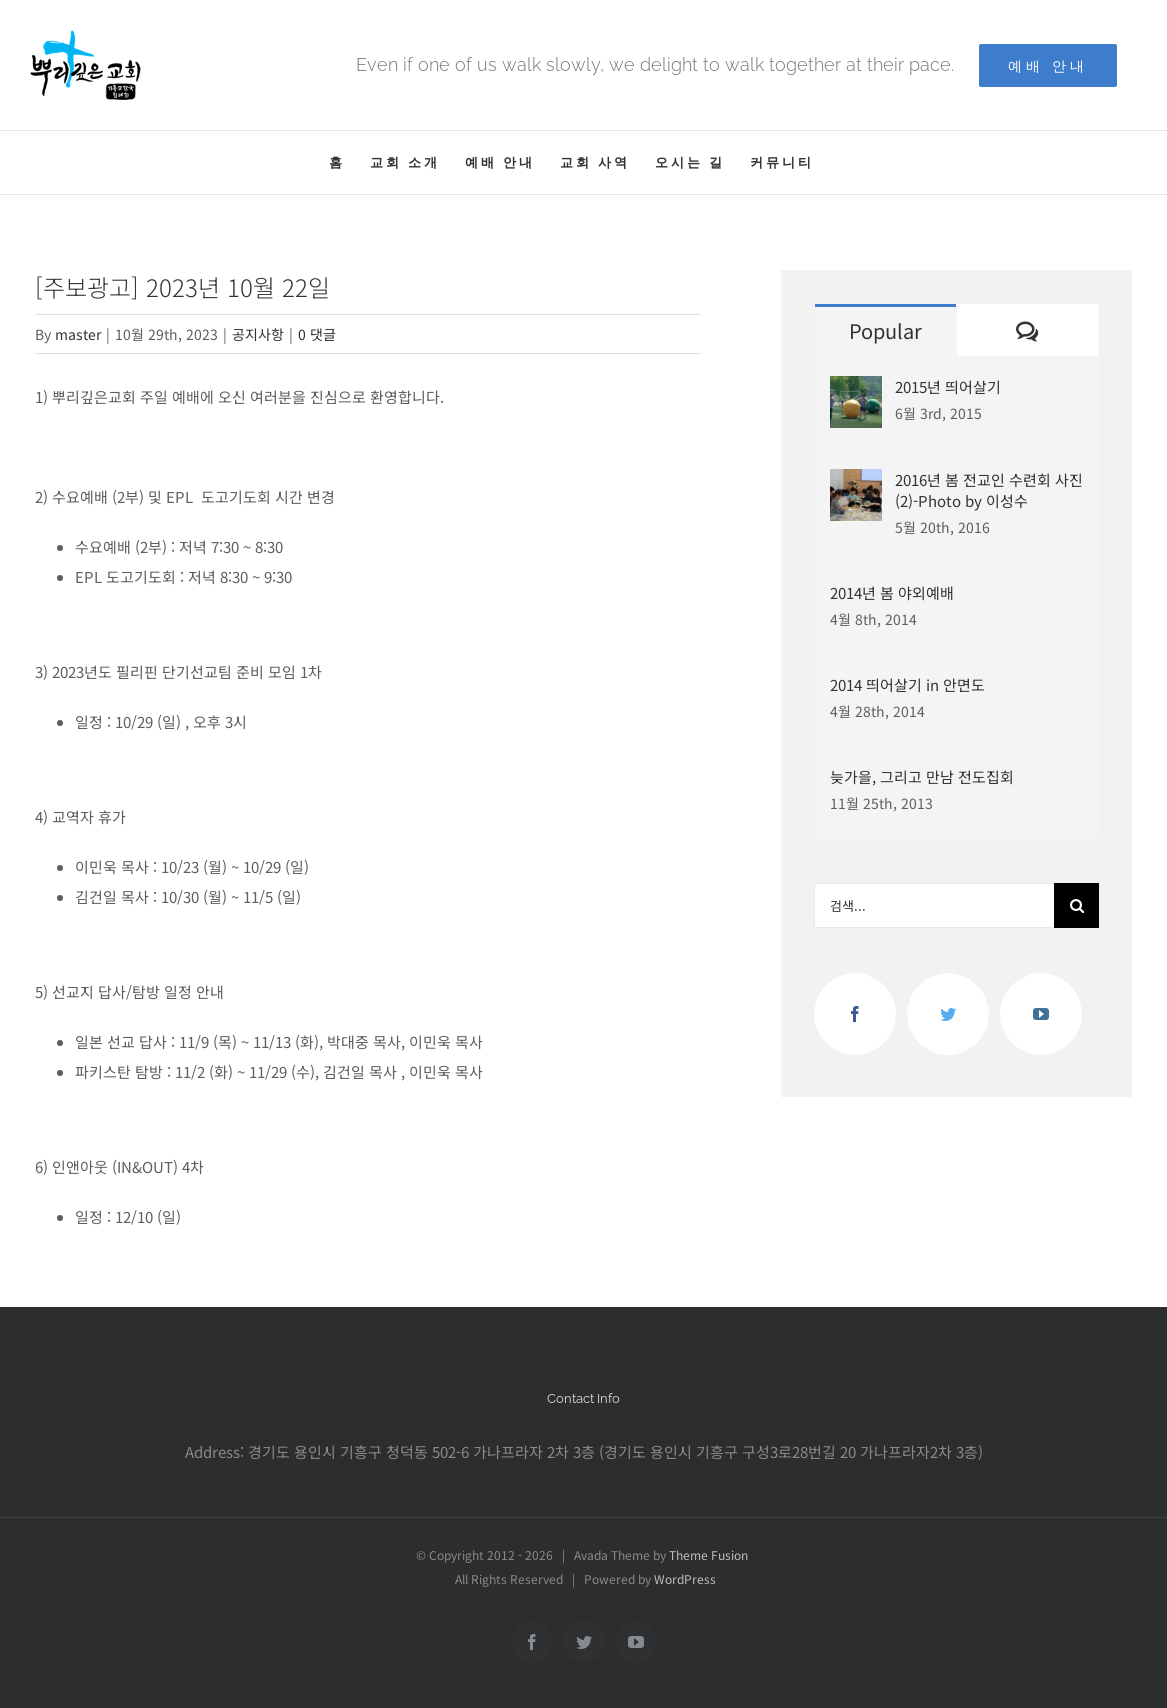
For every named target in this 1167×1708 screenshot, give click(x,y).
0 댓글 (317, 334)
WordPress (685, 1578)
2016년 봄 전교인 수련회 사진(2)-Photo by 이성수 (989, 490)
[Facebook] (855, 1014)
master (78, 334)
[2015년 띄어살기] (856, 390)
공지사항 (258, 334)
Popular (885, 330)
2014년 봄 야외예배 (892, 592)
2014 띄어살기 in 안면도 (907, 684)
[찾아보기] (1076, 905)
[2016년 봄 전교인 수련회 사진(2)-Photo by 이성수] (856, 483)
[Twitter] (948, 1014)
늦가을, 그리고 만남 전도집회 (922, 776)
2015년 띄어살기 (948, 386)
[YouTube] (1041, 1014)
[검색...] (934, 905)
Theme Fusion (708, 1554)
